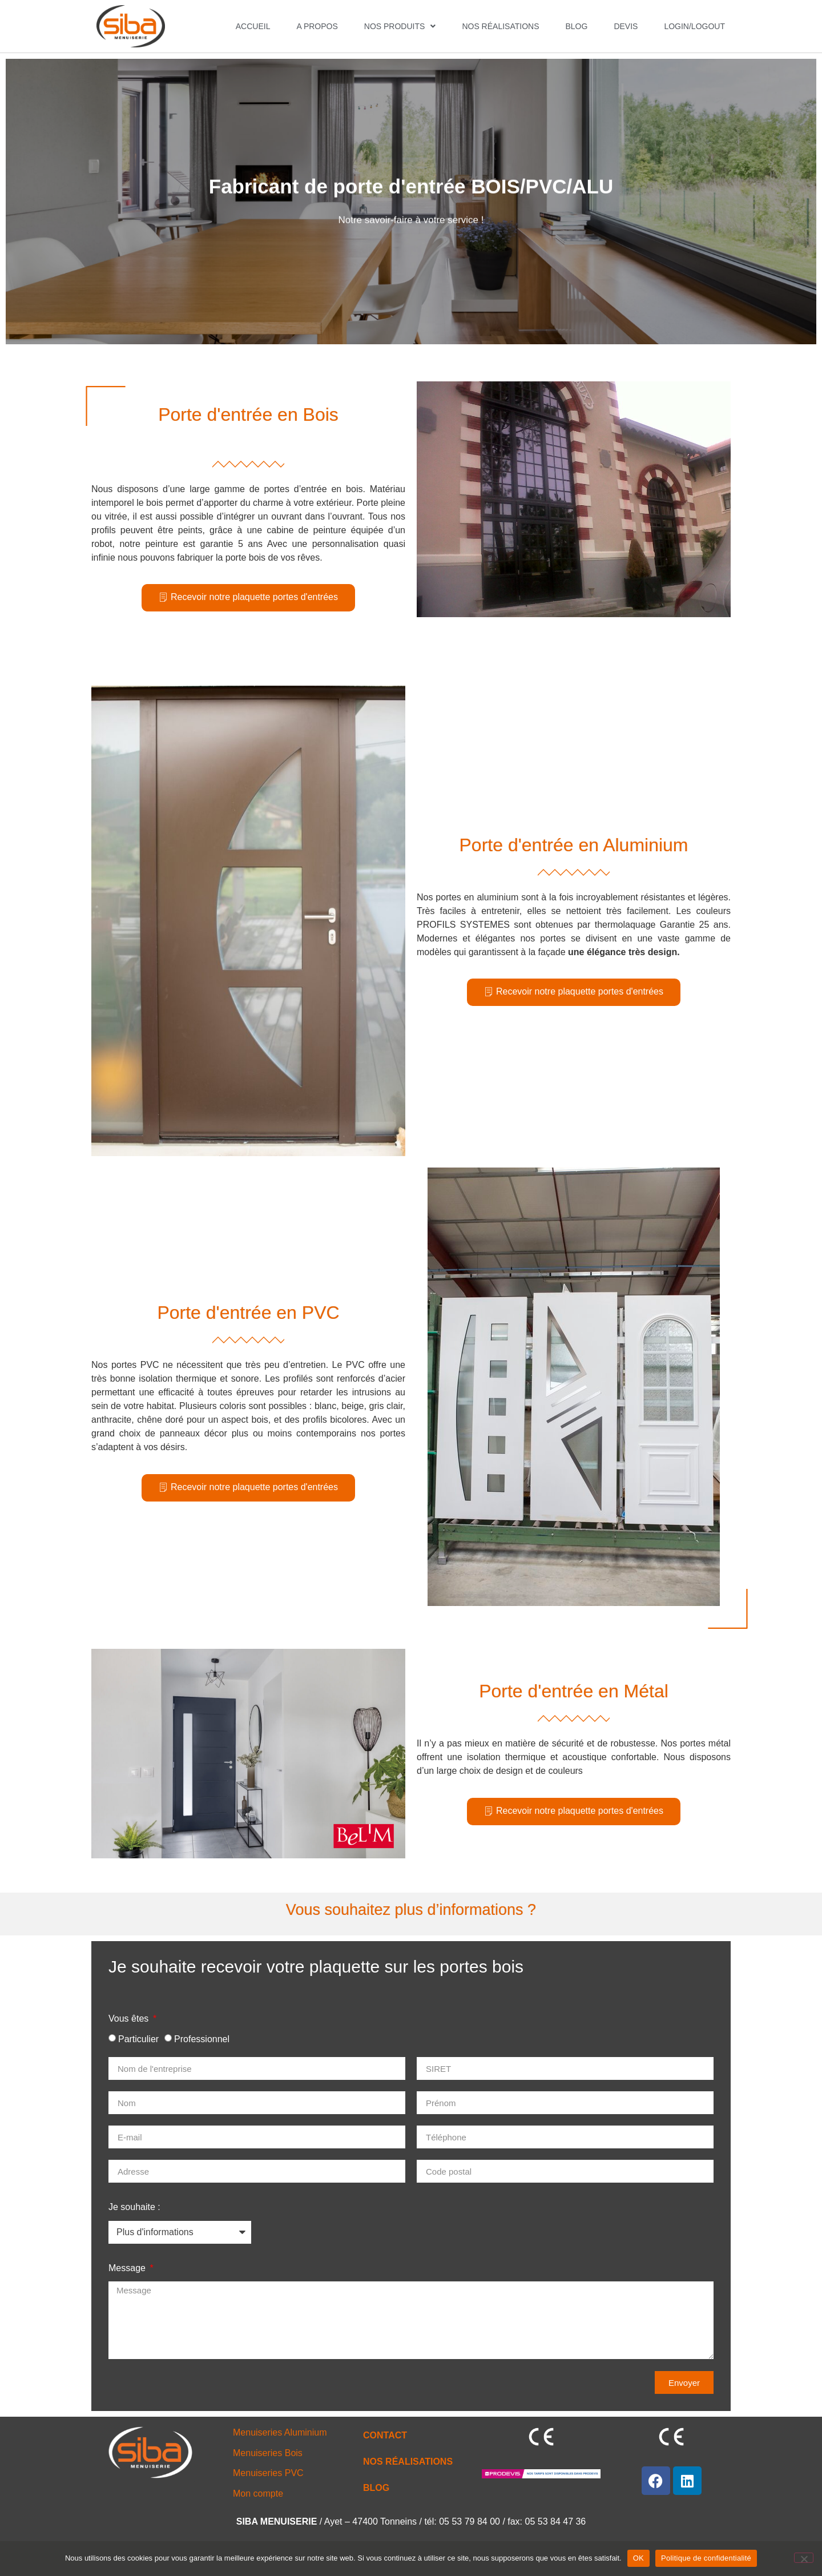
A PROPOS (316, 26)
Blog (576, 26)
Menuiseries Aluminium (280, 2432)
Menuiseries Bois (268, 2453)
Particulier (138, 2039)
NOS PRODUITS (400, 26)
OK (638, 2558)
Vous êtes (129, 2018)
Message (128, 2268)
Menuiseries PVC (268, 2473)
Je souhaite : (134, 2207)
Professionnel (201, 2039)
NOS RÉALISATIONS (500, 26)
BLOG (376, 2488)
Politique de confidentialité (706, 2558)
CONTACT (385, 2435)
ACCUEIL (253, 26)
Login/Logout (694, 26)
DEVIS (626, 26)
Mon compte (258, 2493)
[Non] (803, 2558)
